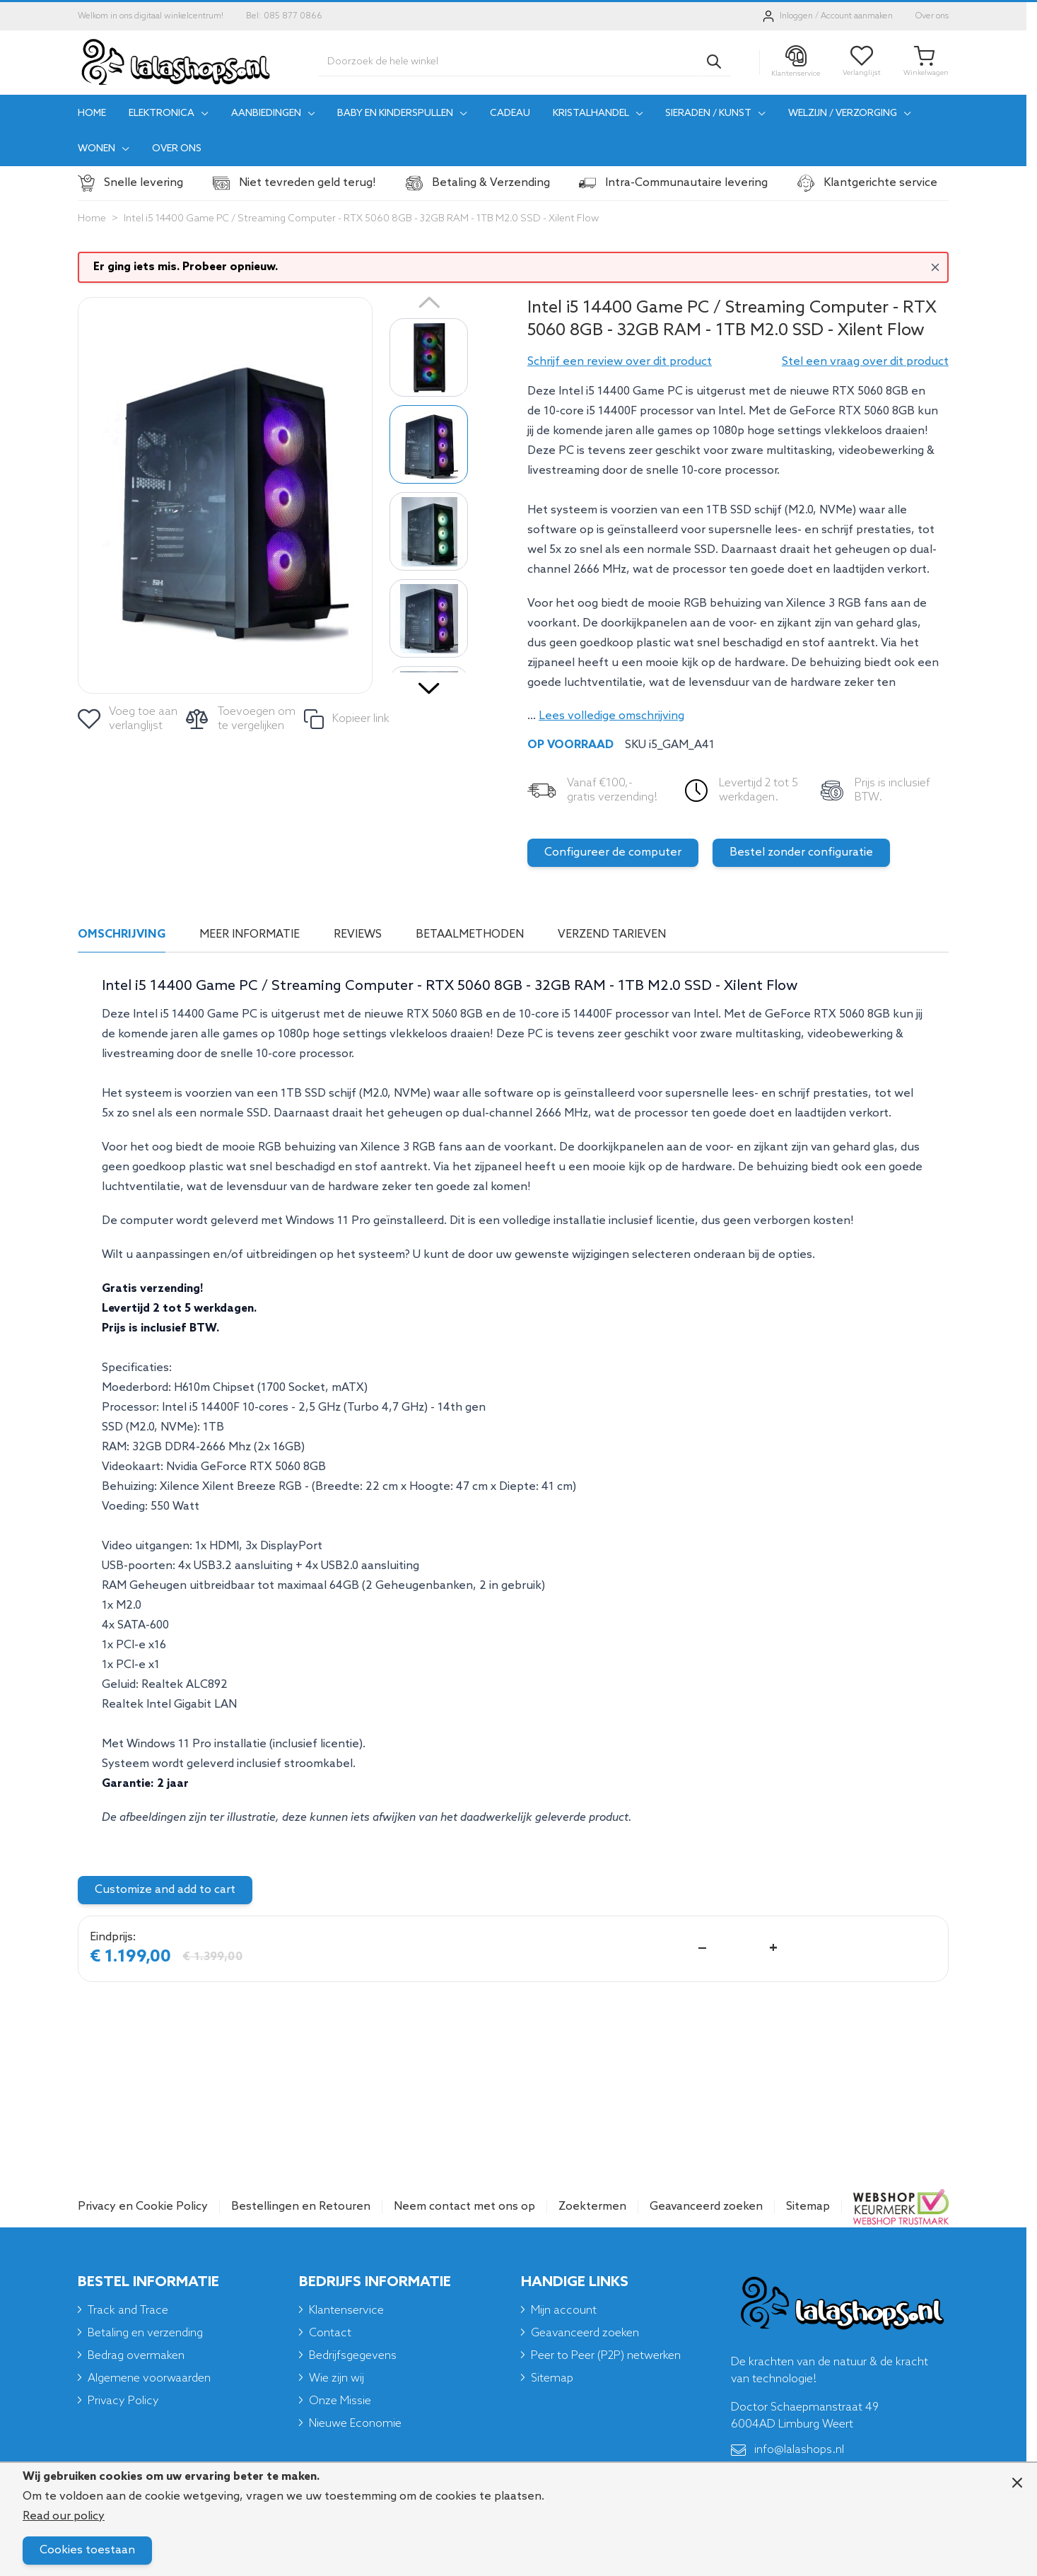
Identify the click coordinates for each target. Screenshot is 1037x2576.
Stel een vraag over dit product (865, 361)
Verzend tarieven (612, 934)
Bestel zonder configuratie (801, 852)
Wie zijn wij (336, 2378)
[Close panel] (1017, 2482)
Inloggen (796, 16)
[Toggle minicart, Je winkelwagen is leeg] (926, 62)
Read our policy (64, 2516)
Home (92, 219)
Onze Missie (340, 2401)
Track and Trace (128, 2310)
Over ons (932, 16)
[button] (619, 362)
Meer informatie (249, 934)
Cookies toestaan (87, 2550)
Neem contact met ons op (464, 2206)
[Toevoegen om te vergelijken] (242, 719)
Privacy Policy (123, 2401)
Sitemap (808, 2206)
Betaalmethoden (470, 934)
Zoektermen (592, 2206)
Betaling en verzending (145, 2333)
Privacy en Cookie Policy (143, 2206)
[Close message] (935, 267)
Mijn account (564, 2310)
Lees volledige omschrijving (611, 716)
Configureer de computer (612, 852)
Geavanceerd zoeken (706, 2206)
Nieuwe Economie (355, 2423)
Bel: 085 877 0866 (284, 16)
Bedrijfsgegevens (353, 2355)
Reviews (358, 934)
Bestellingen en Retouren (300, 2206)
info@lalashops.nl (787, 2449)
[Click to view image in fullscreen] (225, 495)
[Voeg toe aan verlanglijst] (129, 719)
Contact (330, 2333)
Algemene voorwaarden (149, 2378)
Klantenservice (346, 2310)
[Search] (714, 61)
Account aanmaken (857, 16)
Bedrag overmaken (136, 2355)
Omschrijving (121, 934)
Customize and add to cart (165, 1889)
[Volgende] (429, 683)
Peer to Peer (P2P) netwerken (606, 2355)
